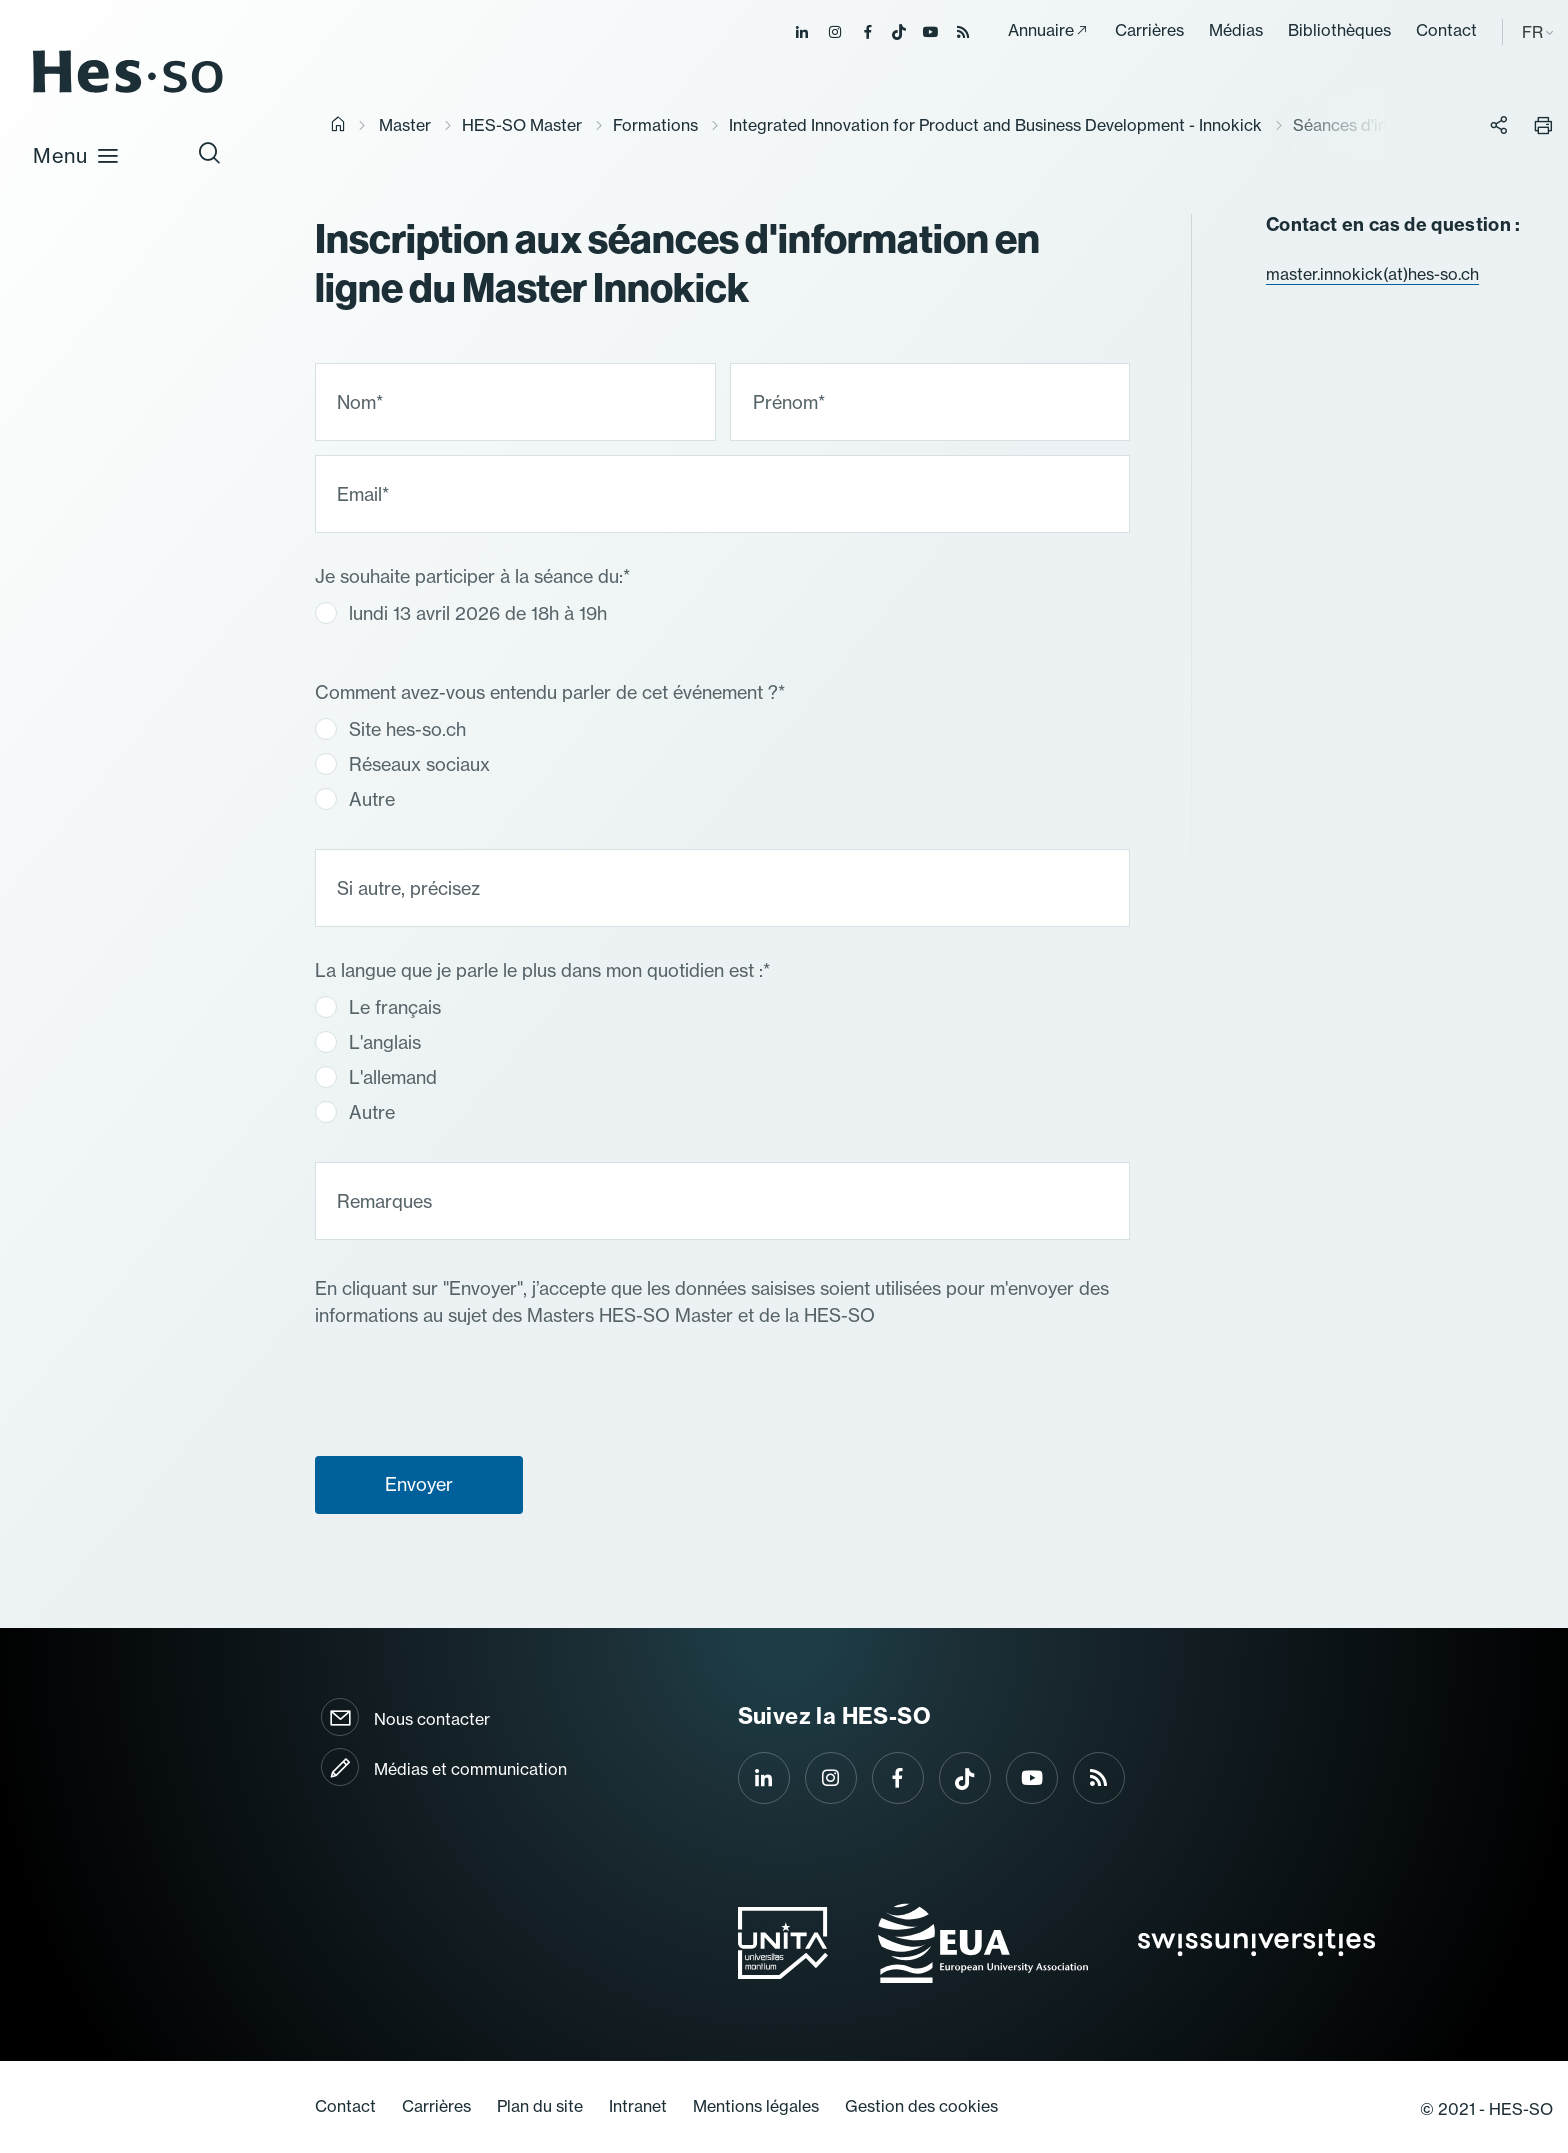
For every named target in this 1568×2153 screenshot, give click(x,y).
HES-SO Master (522, 125)
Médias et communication (470, 1769)
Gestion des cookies (921, 2106)
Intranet (638, 2106)
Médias (1236, 30)
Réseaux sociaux (402, 763)
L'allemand (376, 1076)
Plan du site (540, 2106)
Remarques (384, 1200)
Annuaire (1041, 30)
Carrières (1149, 30)
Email (363, 493)
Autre (355, 798)
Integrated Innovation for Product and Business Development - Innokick (995, 125)
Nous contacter (432, 1719)
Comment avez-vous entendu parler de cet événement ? (550, 693)
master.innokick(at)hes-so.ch (1372, 274)
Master (405, 125)
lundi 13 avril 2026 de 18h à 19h (461, 612)
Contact (1446, 30)
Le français (378, 1006)
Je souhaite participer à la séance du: (472, 577)
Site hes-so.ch (390, 728)
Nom (360, 401)
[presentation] (467, 1568)
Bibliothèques (1339, 30)
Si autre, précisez (408, 887)
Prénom (789, 401)
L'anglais (368, 1041)
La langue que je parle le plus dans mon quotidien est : (542, 971)
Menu (76, 155)
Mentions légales (756, 2106)
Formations (655, 125)
